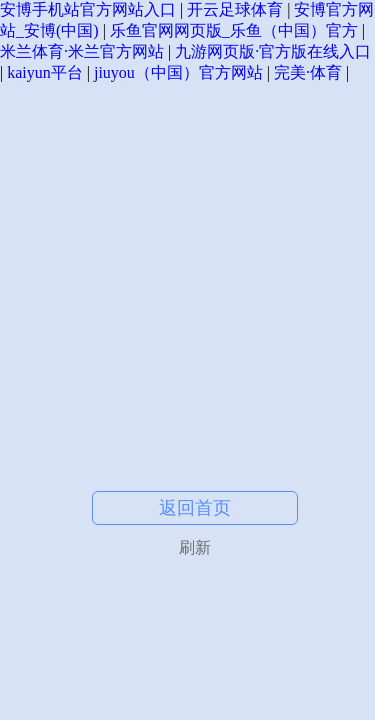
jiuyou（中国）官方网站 (178, 72)
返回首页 (195, 508)
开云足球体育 (235, 9)
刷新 (195, 547)
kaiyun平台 (45, 72)
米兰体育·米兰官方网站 (82, 51)
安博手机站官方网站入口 (88, 9)
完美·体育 (308, 72)
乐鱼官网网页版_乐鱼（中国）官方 (234, 30)
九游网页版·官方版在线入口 (273, 51)
